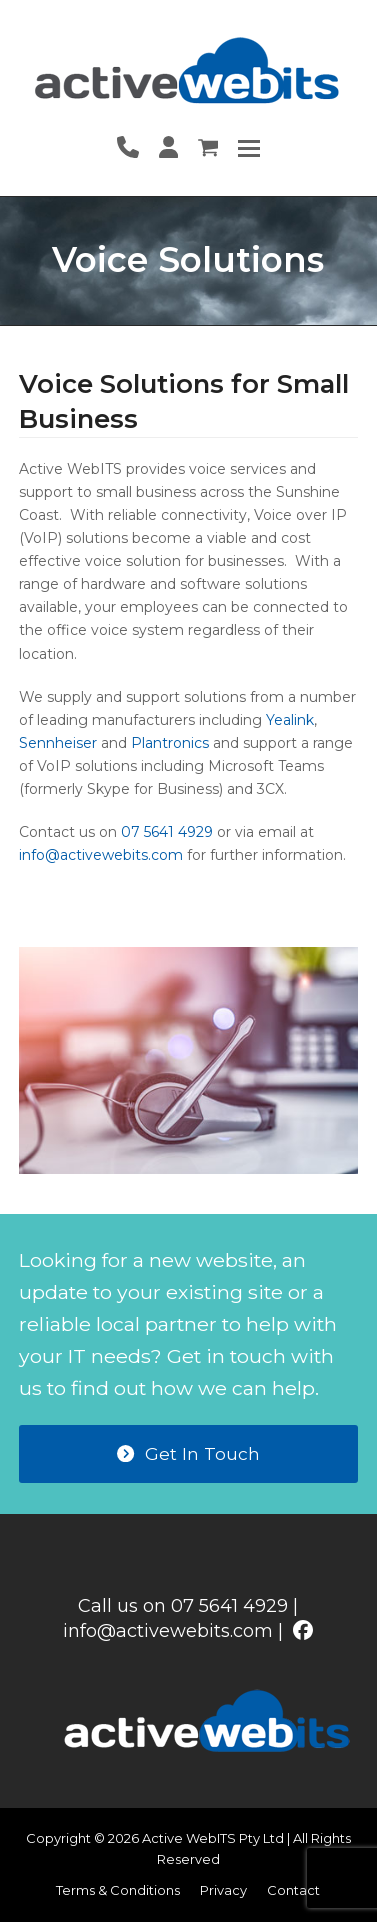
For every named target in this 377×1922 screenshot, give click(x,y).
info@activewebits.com (101, 855)
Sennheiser (58, 743)
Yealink (290, 720)
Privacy (223, 1890)
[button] (249, 148)
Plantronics (170, 743)
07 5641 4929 (167, 832)
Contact (293, 1890)
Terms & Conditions (118, 1890)
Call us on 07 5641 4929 (183, 1606)
